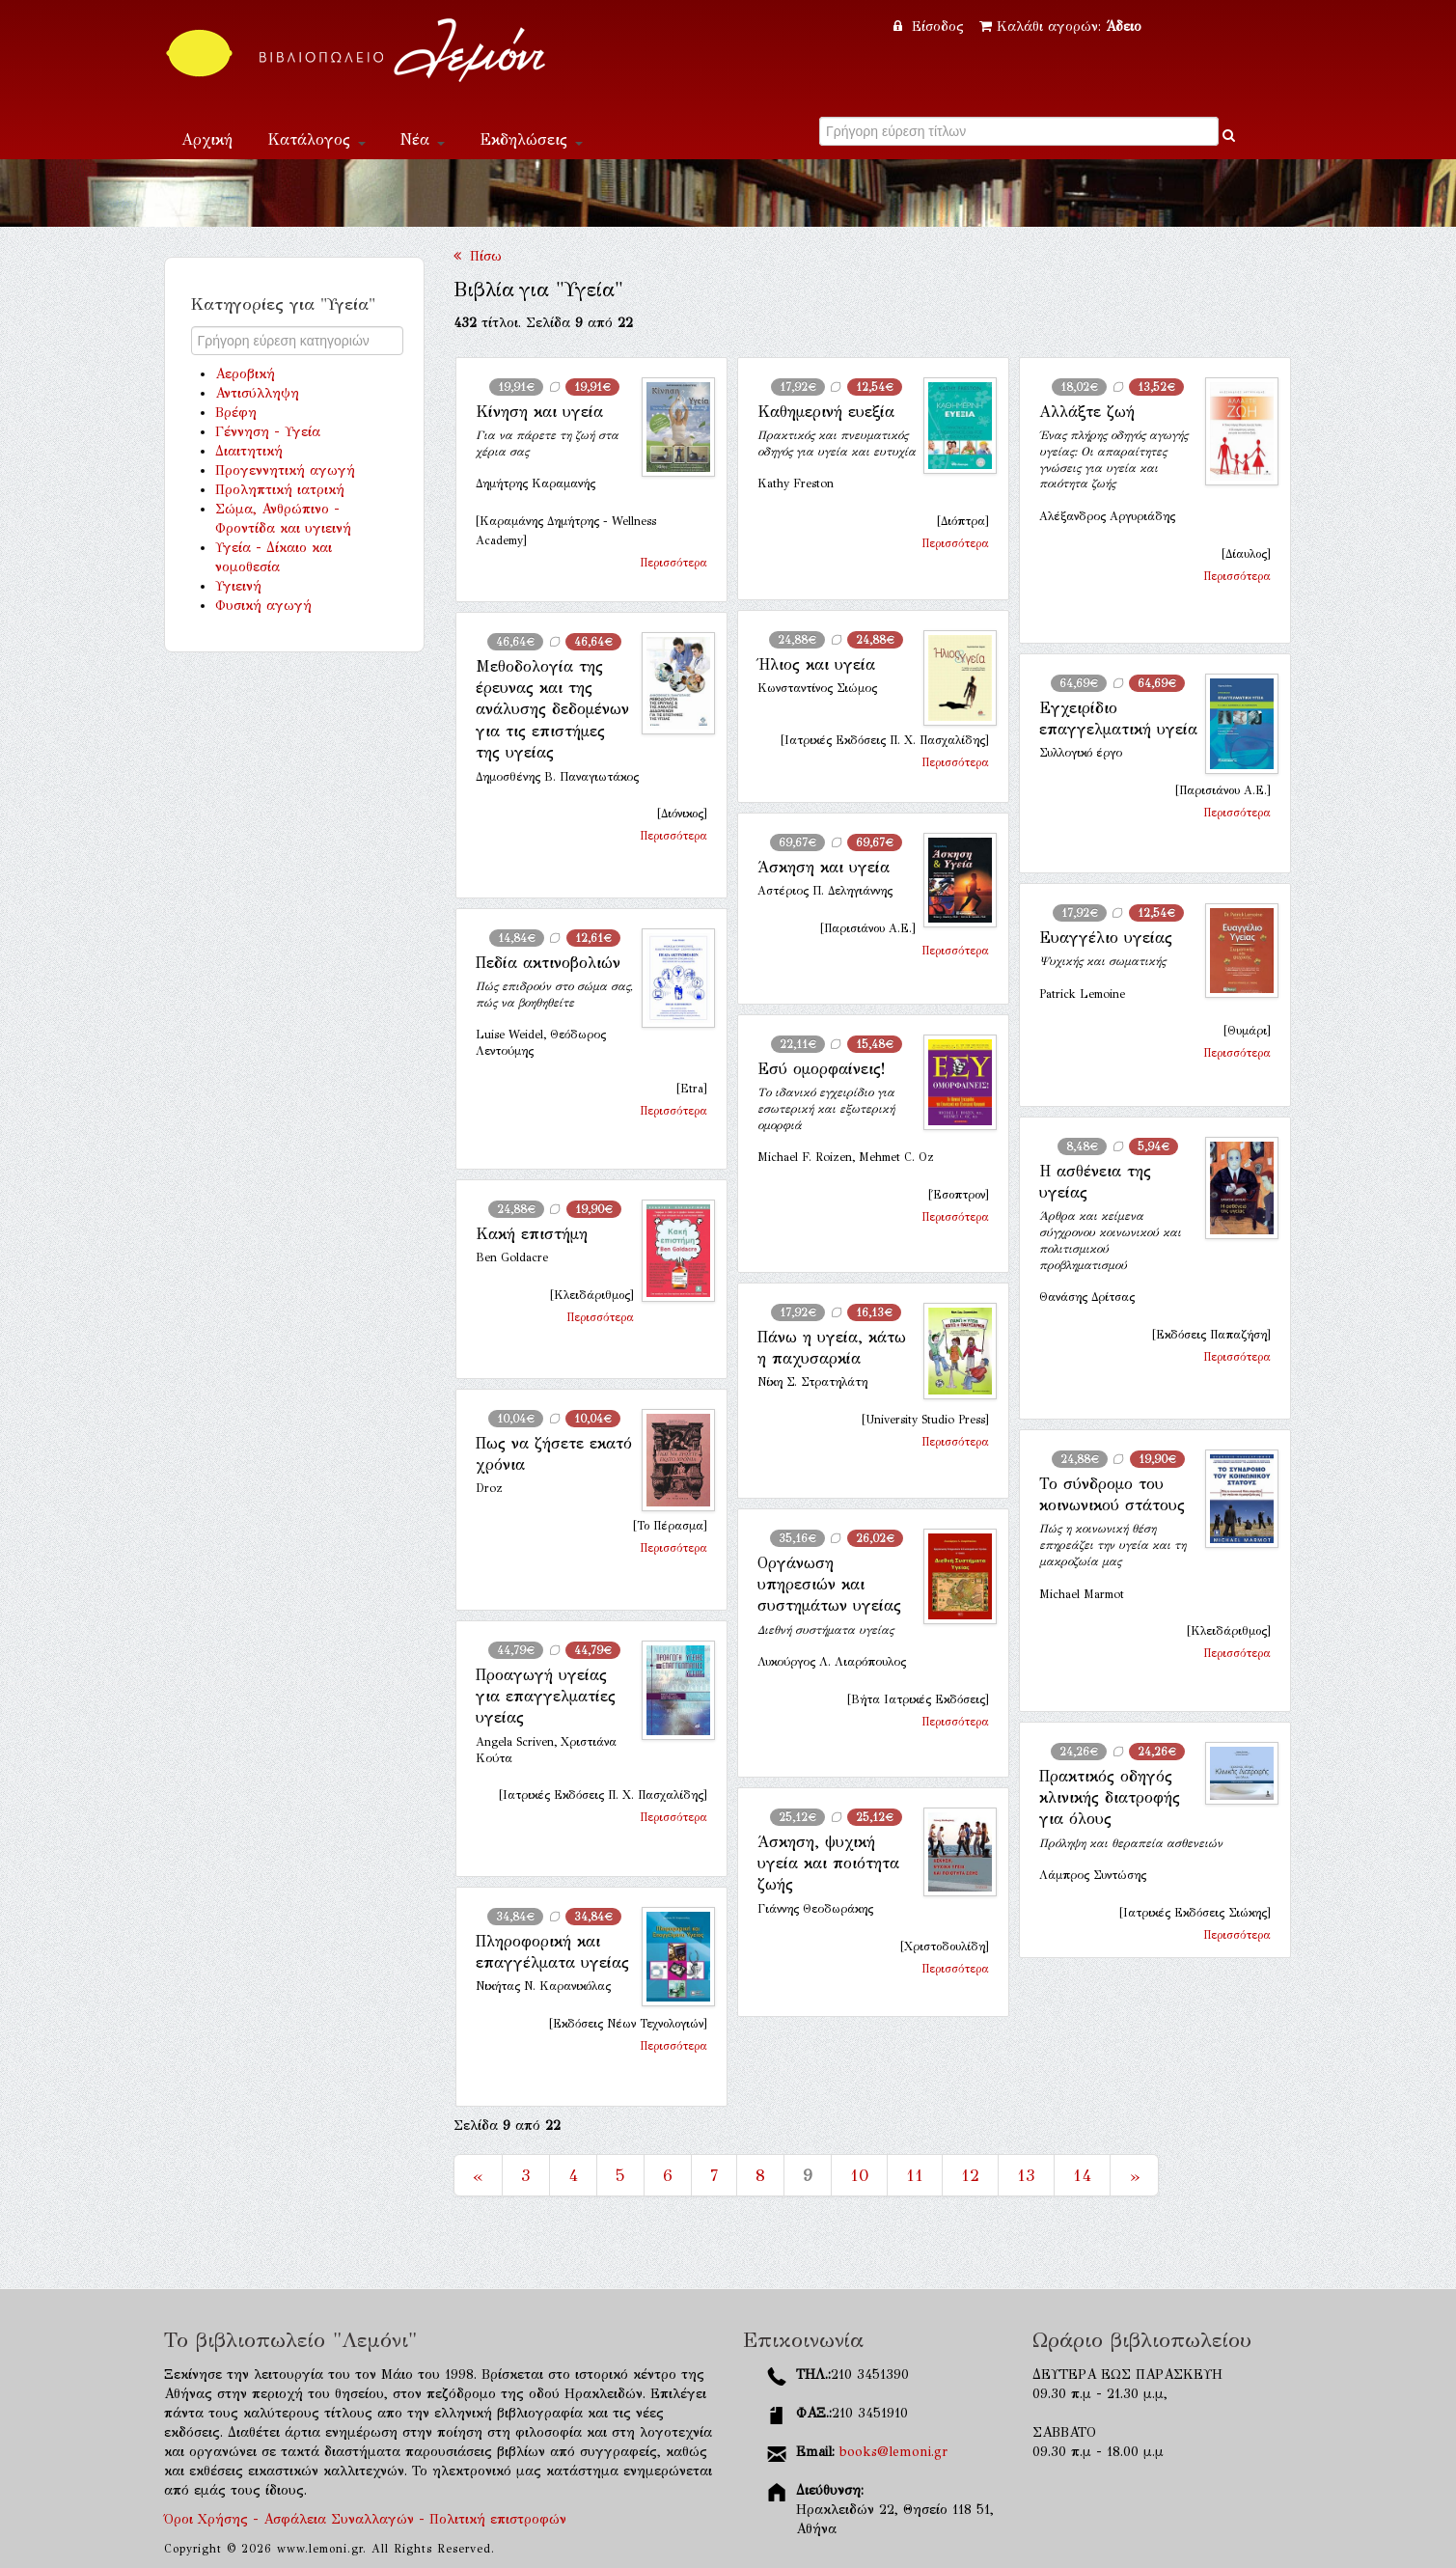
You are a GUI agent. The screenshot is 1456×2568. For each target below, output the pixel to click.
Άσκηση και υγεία (823, 867)
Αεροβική (245, 374)
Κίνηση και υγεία (539, 411)
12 (970, 2175)
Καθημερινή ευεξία (825, 411)
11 (914, 2175)
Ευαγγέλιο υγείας (1105, 937)
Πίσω (477, 256)
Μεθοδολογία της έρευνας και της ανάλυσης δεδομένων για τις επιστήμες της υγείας (552, 709)
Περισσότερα (673, 562)
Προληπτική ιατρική (279, 490)
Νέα (422, 139)
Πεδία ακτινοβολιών (548, 962)
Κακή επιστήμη (532, 1234)
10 (859, 2175)
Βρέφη (236, 412)
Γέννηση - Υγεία (267, 432)
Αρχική (207, 139)
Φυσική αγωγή (263, 605)
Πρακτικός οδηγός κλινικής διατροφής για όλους (1109, 1798)
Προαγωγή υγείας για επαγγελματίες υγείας (546, 1696)
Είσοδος (931, 26)
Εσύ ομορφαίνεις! (821, 1069)
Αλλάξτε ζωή (1087, 411)
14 (1082, 2175)
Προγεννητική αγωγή (285, 470)
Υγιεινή (238, 586)
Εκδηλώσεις (531, 139)
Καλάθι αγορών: (1060, 26)
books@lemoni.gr (893, 2452)
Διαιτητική (249, 451)
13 (1026, 2175)
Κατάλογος (316, 139)
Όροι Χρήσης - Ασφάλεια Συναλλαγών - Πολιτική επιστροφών (365, 2519)
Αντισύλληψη (257, 393)
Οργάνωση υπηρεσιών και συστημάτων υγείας (829, 1584)
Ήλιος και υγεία (816, 664)
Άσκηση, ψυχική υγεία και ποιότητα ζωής (828, 1863)
